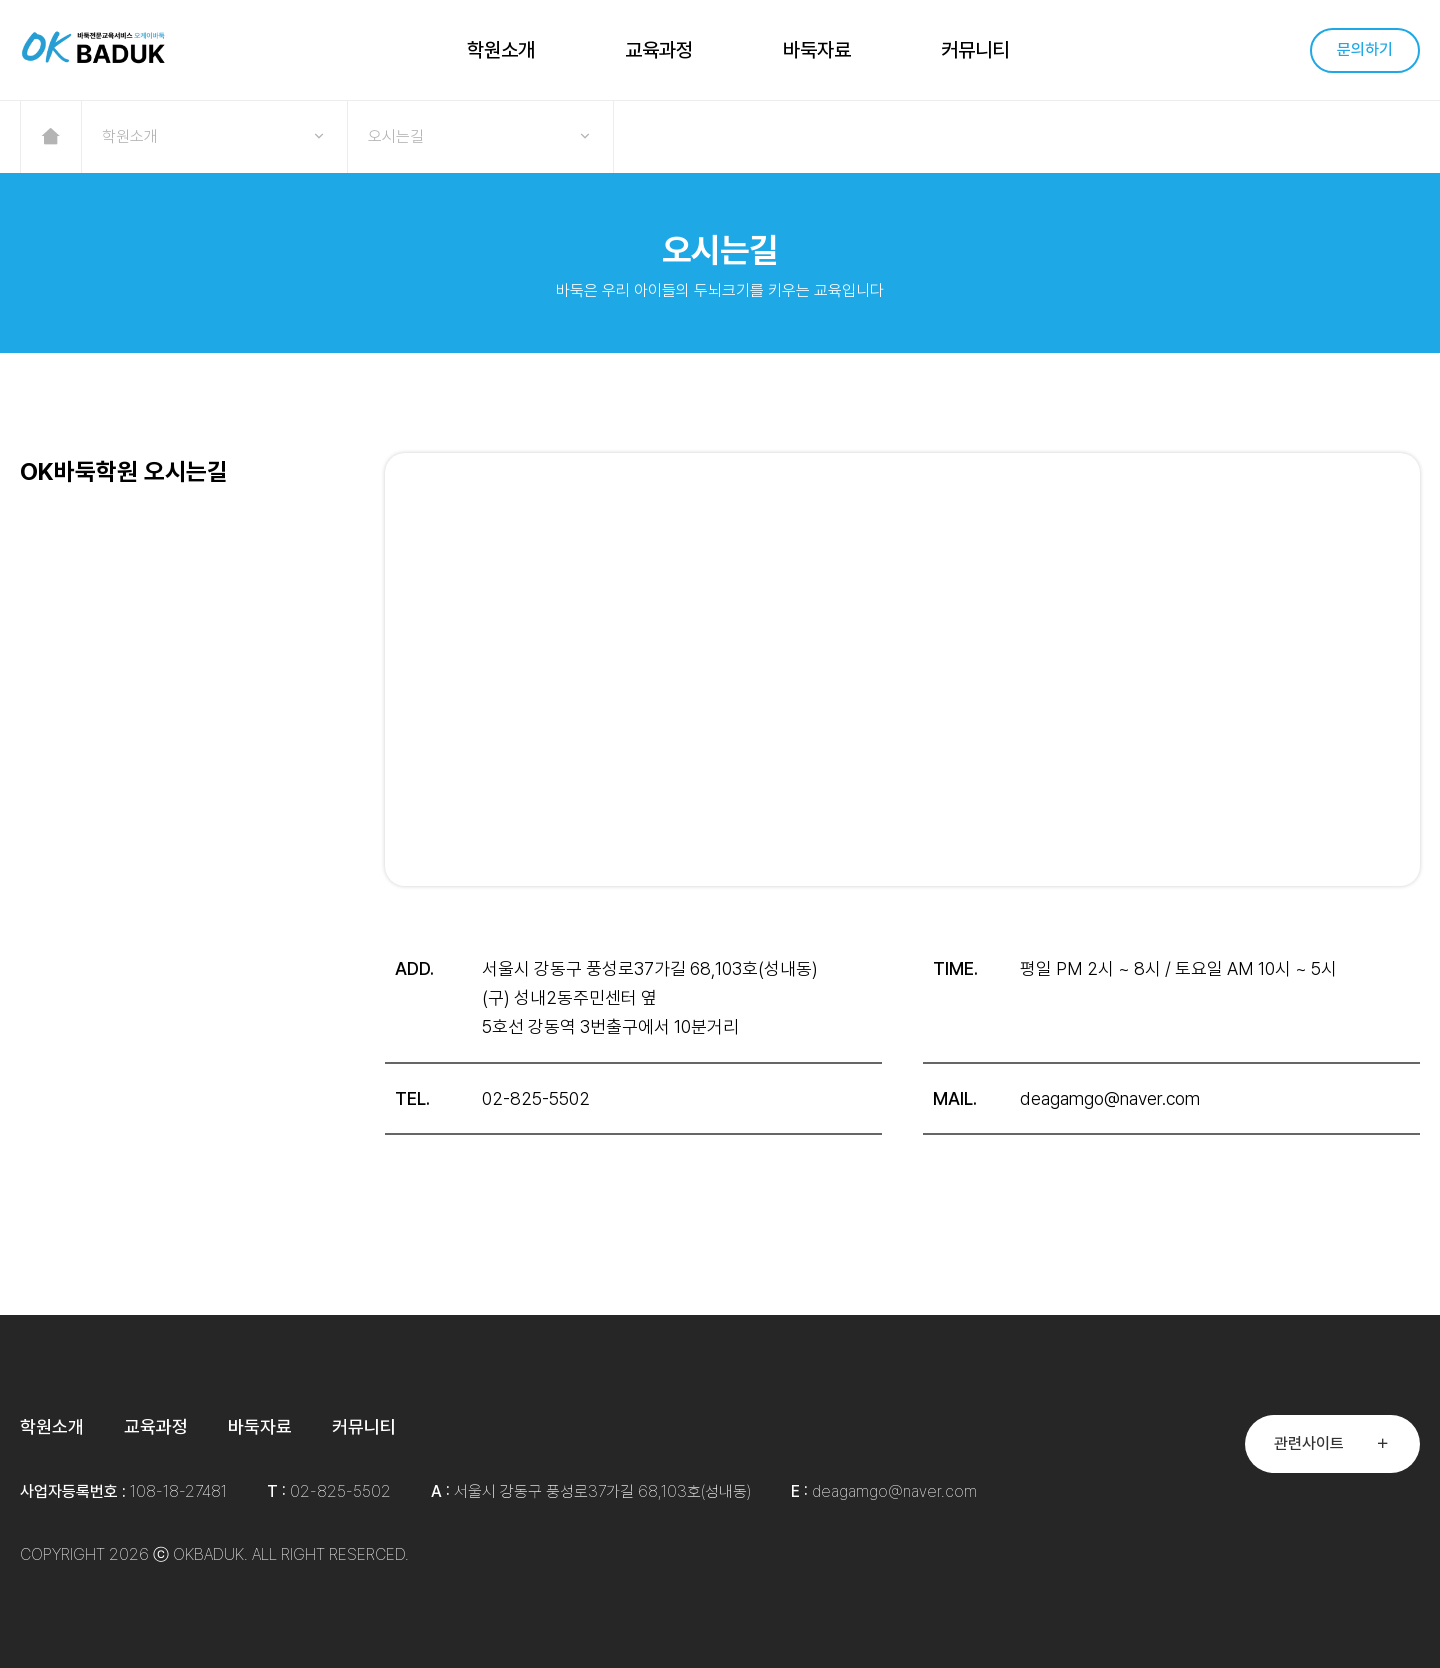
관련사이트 (1332, 1444)
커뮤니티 (975, 50)
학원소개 (501, 50)
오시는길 (480, 137)
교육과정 (659, 50)
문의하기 (1365, 49)
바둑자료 (817, 50)
